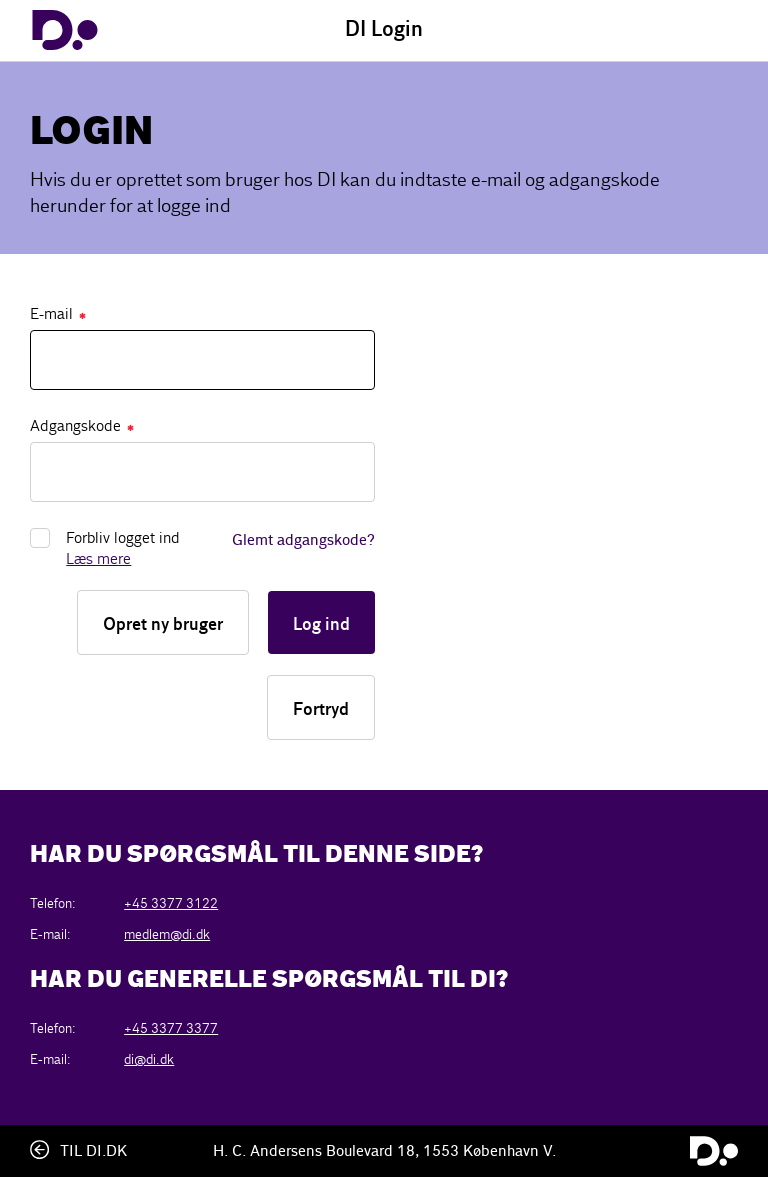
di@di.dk (149, 1059)
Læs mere (98, 558)
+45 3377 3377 (171, 1028)
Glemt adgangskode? (303, 541)
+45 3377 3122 (171, 903)
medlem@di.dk (167, 934)
